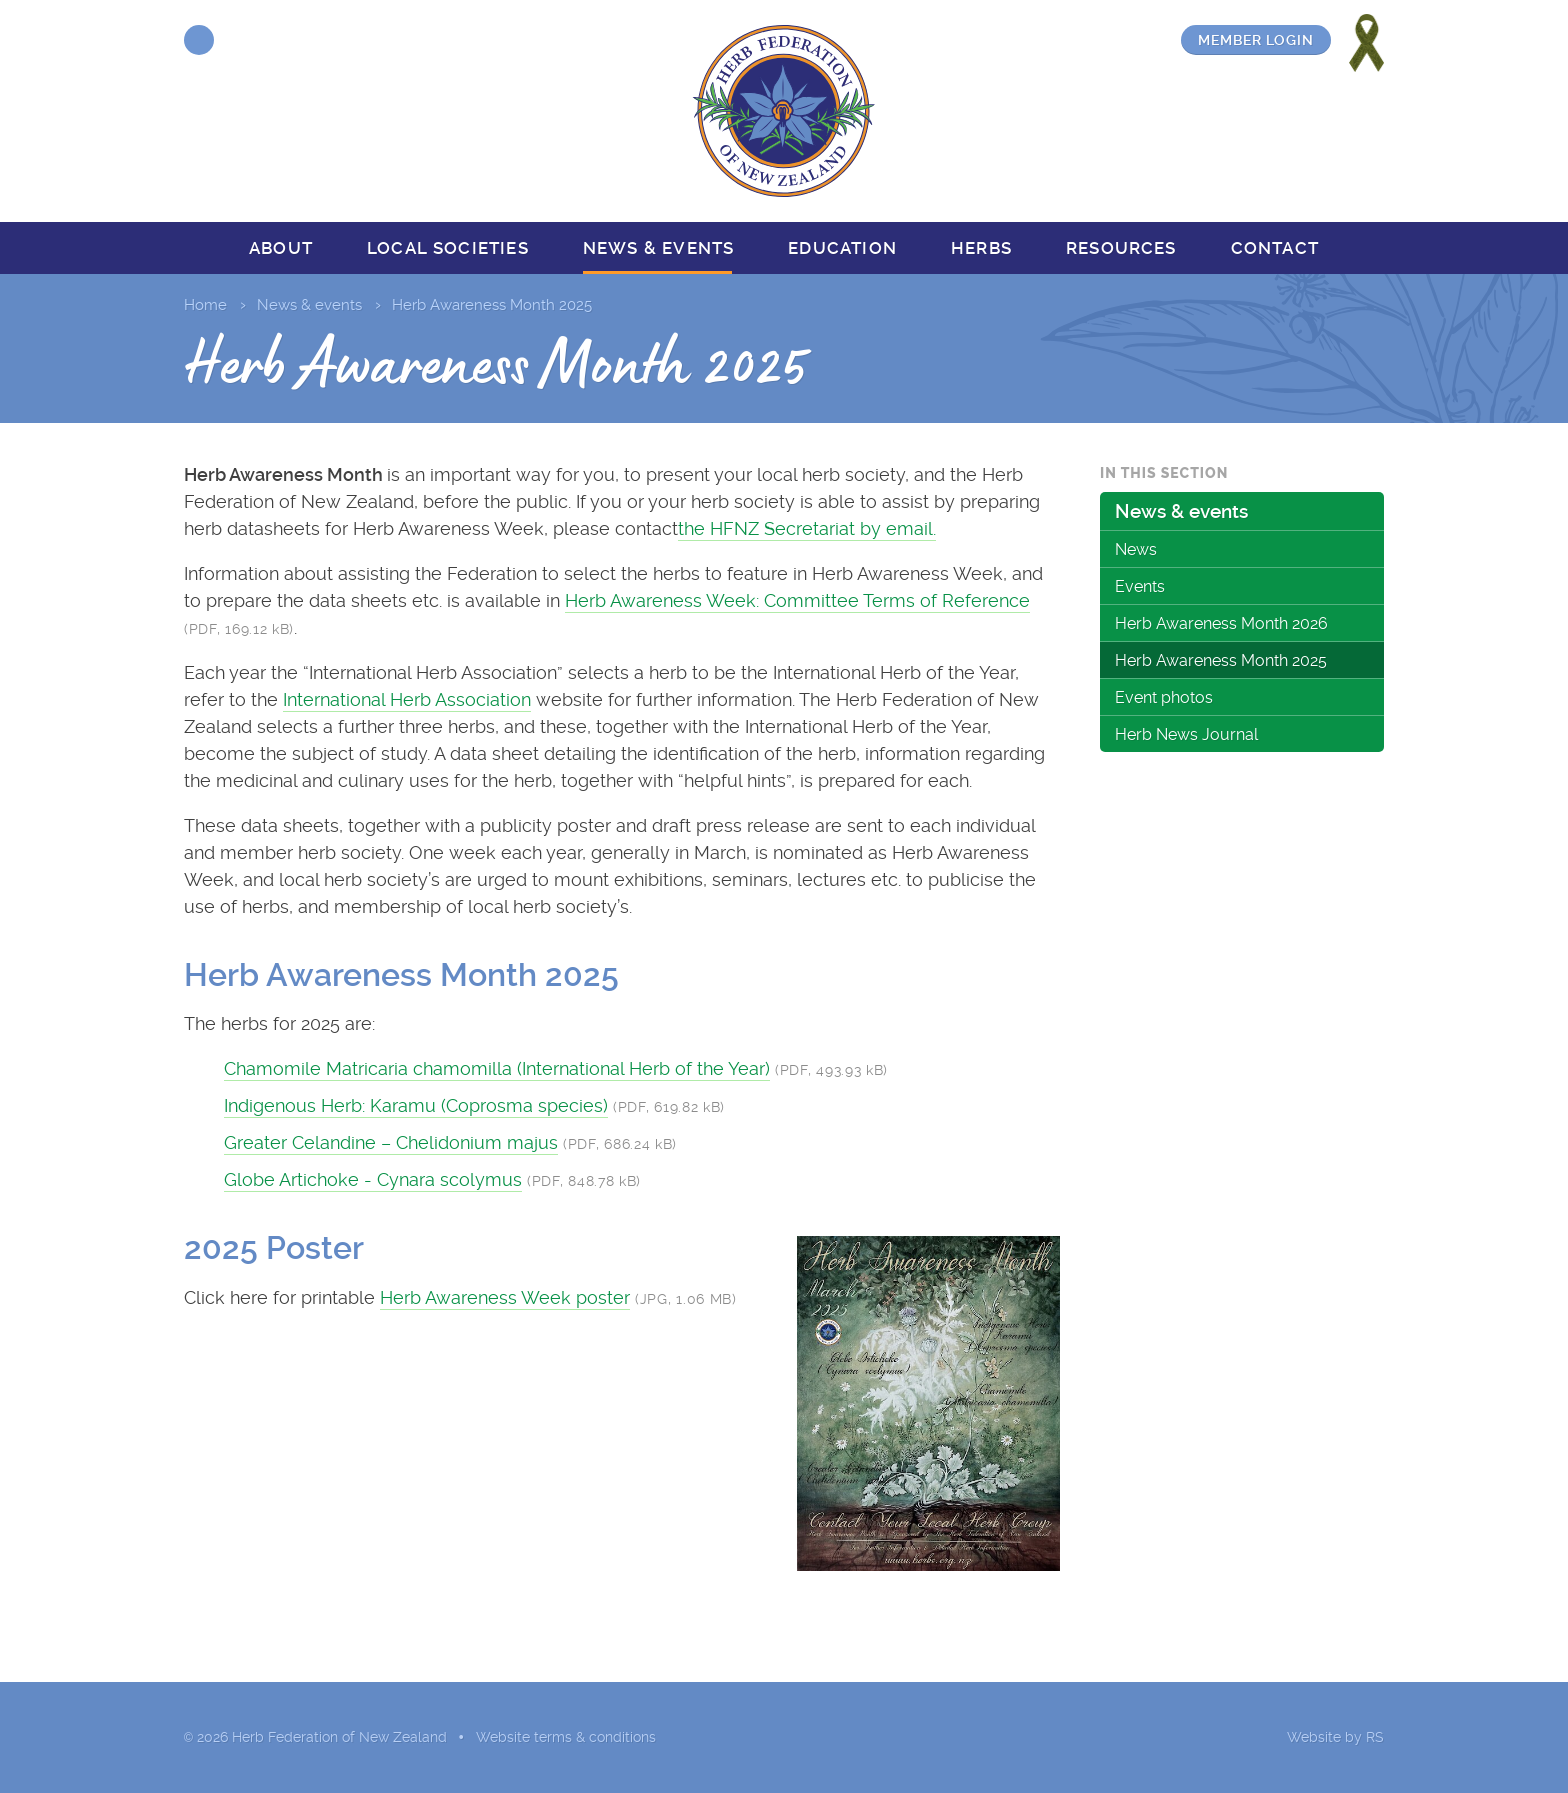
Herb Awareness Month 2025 (1221, 660)
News (1136, 549)
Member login (1256, 40)
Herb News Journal (1186, 734)
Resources (1121, 248)
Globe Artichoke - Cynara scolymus (373, 1179)
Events (1140, 586)
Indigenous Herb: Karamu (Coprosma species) (416, 1105)
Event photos (1164, 697)
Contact (1275, 248)
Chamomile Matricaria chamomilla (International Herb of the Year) (497, 1068)
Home (205, 305)
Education (842, 248)
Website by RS (1335, 1737)
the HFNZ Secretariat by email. (807, 528)
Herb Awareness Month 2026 (1221, 623)
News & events (658, 248)
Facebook (199, 40)
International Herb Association (407, 699)
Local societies (448, 248)
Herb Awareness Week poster (505, 1297)
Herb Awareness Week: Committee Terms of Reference (797, 600)
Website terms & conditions (566, 1737)
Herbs (981, 248)
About (281, 248)
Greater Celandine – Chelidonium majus (391, 1142)
